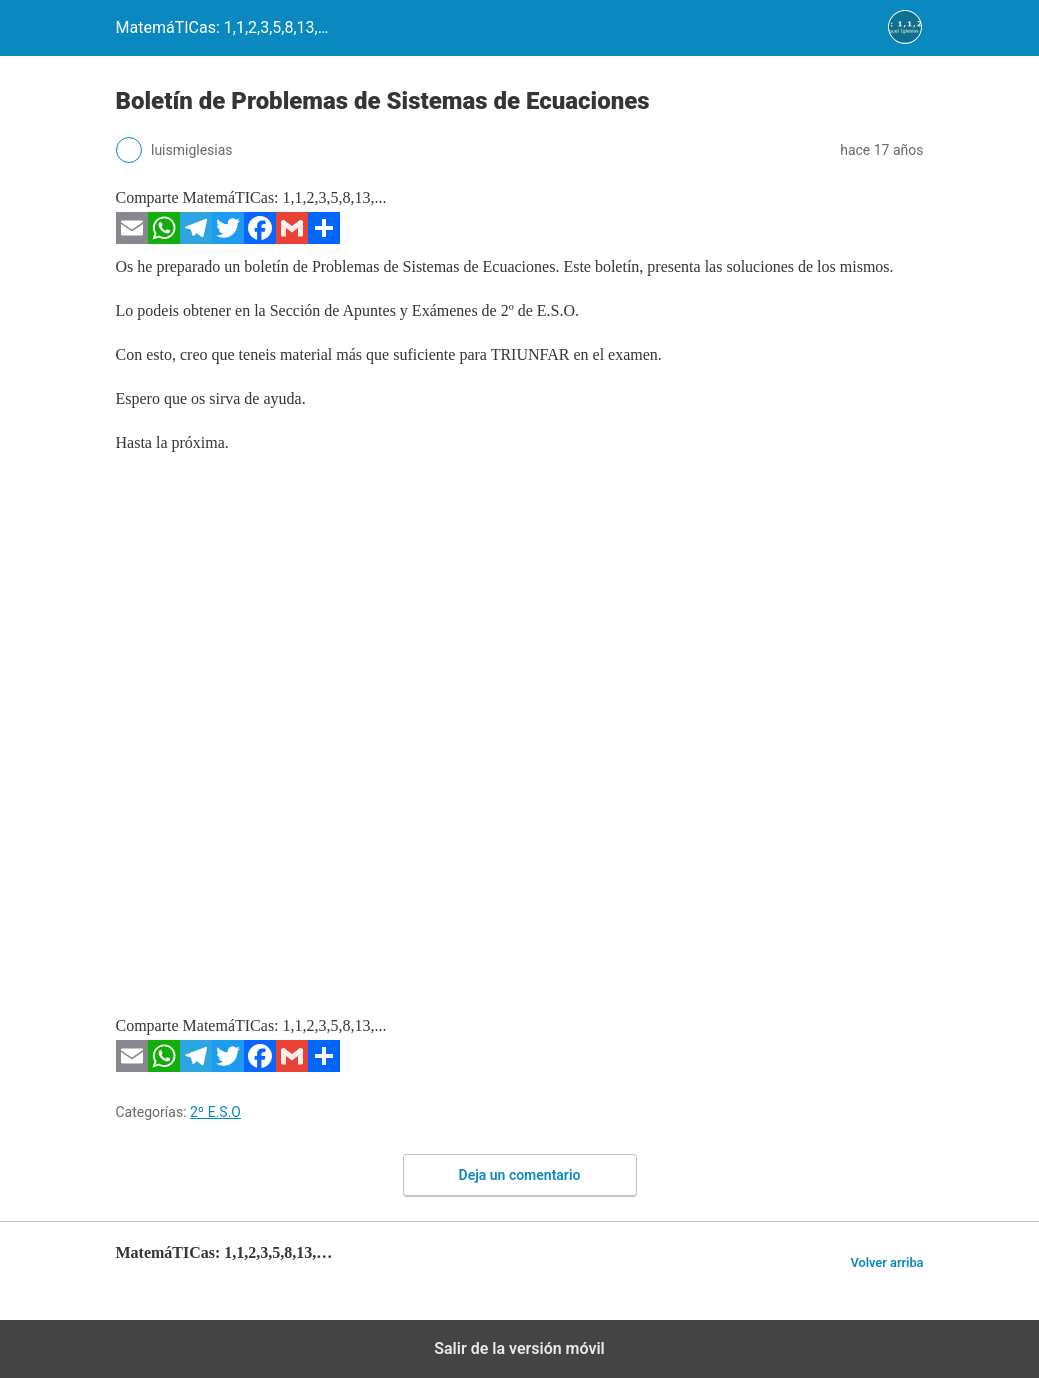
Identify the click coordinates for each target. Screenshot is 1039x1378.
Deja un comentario (520, 1175)
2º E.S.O (215, 1112)
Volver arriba (886, 1262)
